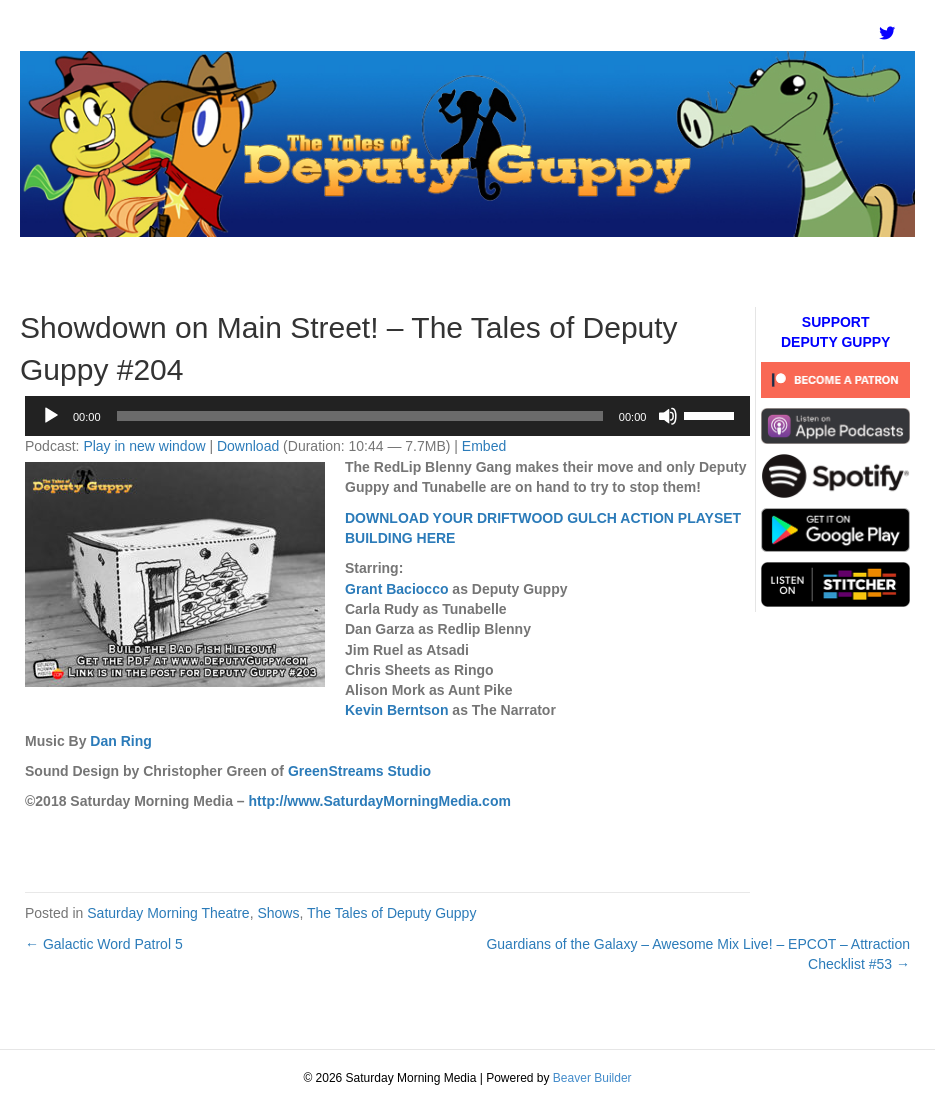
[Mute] (668, 416)
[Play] (51, 416)
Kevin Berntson (396, 710)
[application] (387, 416)
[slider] (360, 416)
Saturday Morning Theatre (168, 913)
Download (248, 446)
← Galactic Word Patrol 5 (104, 944)
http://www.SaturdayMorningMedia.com (380, 801)
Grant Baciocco (396, 589)
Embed (484, 446)
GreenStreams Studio (359, 771)
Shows (278, 913)
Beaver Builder (592, 1078)
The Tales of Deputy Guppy (391, 913)
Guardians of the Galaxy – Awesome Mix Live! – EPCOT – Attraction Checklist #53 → (698, 954)
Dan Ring (120, 741)
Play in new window (144, 446)
